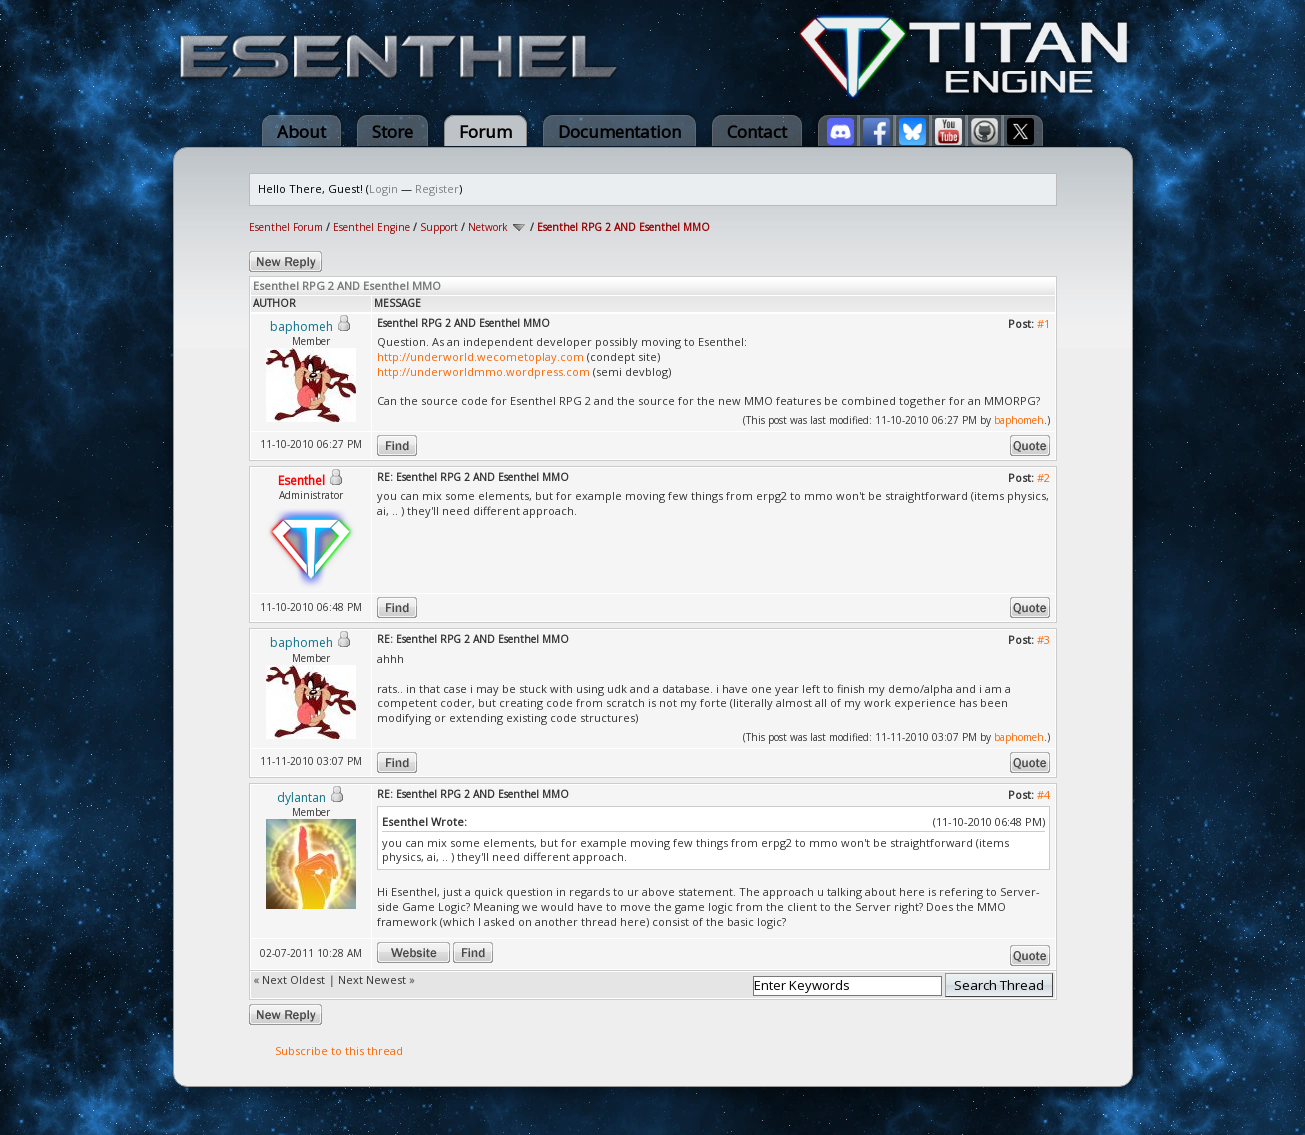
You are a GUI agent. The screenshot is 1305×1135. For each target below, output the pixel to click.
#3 (1043, 639)
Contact (757, 131)
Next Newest (372, 979)
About (301, 131)
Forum (485, 131)
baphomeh (1019, 420)
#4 (1043, 794)
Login (383, 188)
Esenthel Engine (371, 227)
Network (488, 227)
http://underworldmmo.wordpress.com (483, 371)
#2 (1043, 477)
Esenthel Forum (286, 227)
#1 (1043, 323)
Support (439, 227)
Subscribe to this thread (339, 1050)
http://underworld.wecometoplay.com (480, 356)
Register (437, 188)
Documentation (619, 131)
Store (392, 131)
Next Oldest (293, 979)
